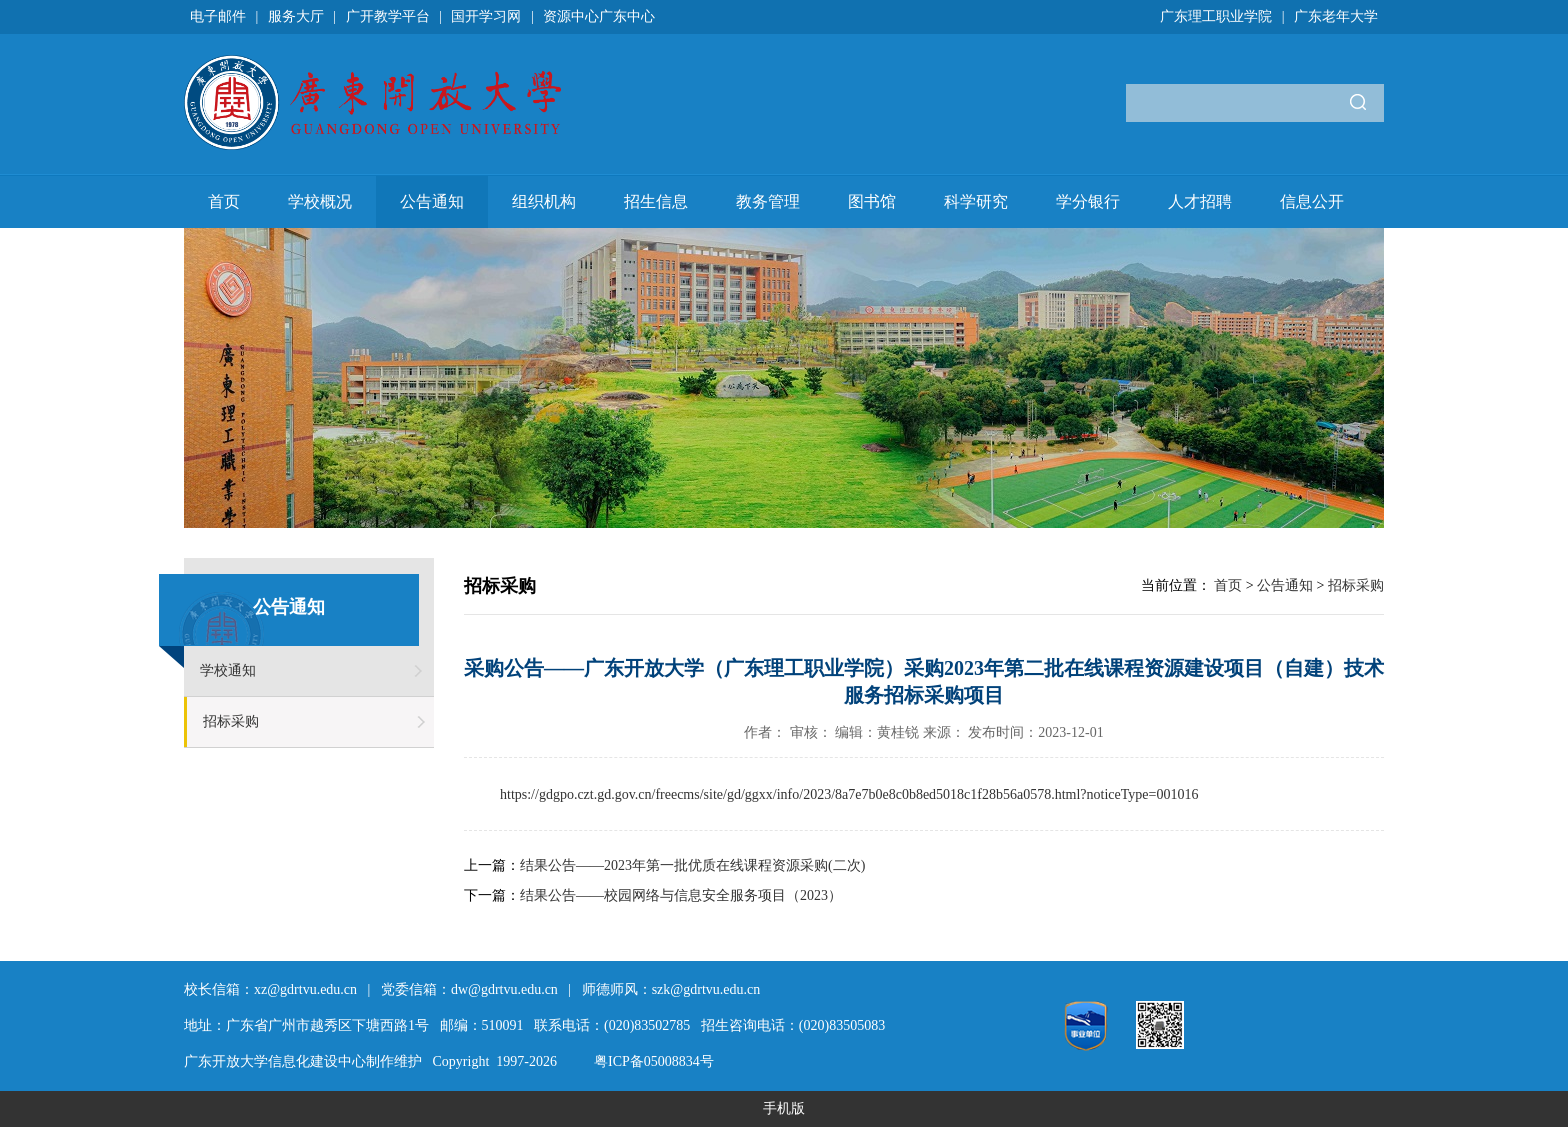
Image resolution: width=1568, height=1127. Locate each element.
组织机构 (544, 201)
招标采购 (231, 721)
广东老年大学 (1336, 16)
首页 (224, 201)
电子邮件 (218, 16)
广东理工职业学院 (1216, 16)
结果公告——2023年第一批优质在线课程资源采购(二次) (692, 865)
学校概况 (320, 201)
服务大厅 (296, 16)
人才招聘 (1200, 201)
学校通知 (228, 670)
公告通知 (432, 201)
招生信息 (656, 201)
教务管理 (768, 201)
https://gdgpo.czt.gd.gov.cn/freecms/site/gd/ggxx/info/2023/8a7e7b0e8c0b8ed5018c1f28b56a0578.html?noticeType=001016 (849, 794)
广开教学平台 (388, 16)
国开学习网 (486, 16)
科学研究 (976, 201)
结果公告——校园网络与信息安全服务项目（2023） (681, 895)
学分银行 (1088, 201)
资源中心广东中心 (599, 16)
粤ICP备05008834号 (654, 1061)
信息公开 (1312, 201)
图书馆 (872, 201)
